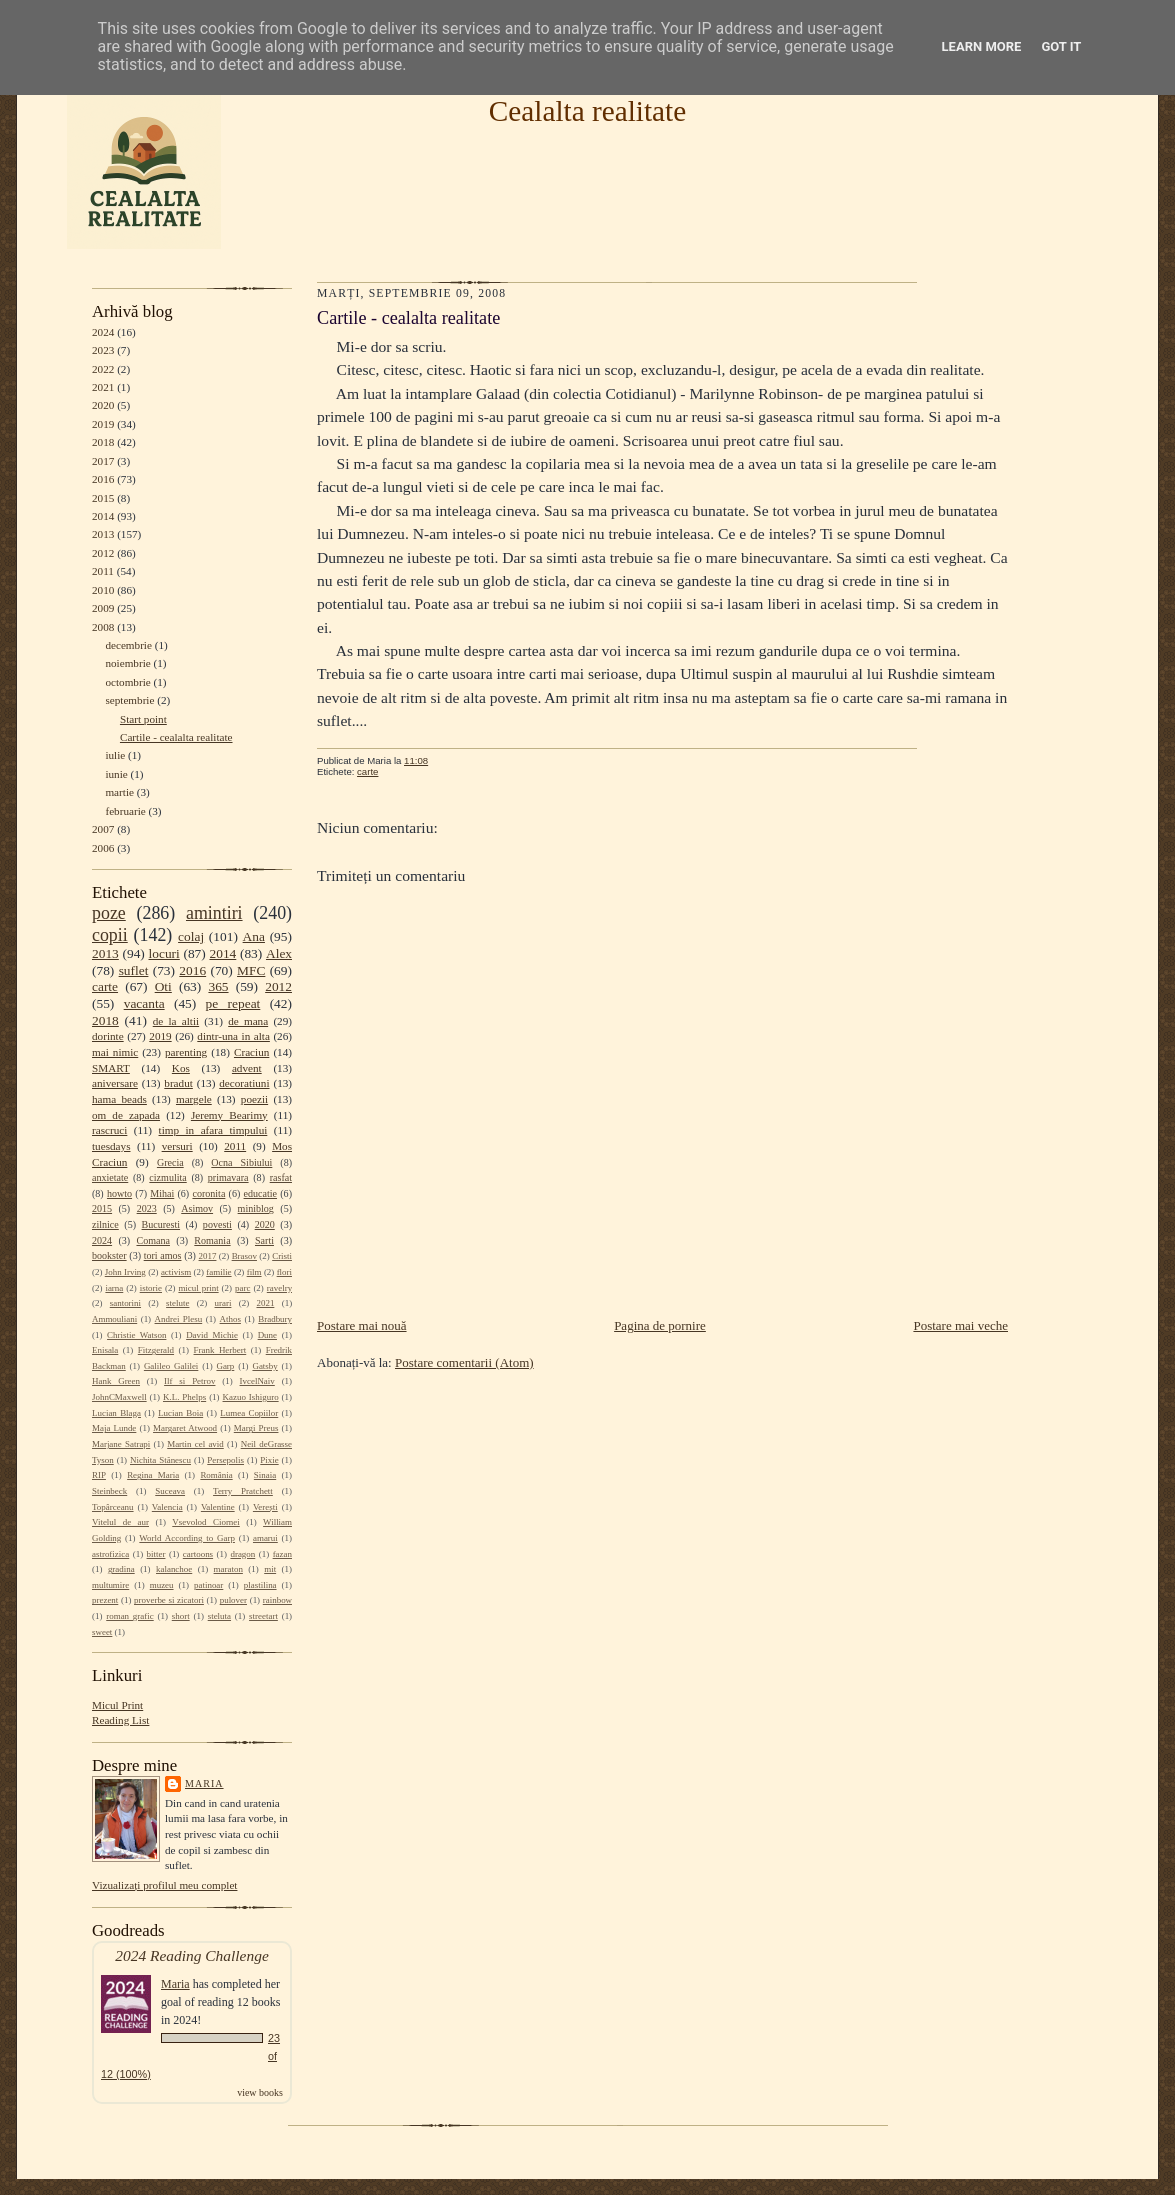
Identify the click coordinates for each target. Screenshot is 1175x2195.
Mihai (162, 1193)
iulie (115, 755)
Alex (279, 953)
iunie (116, 774)
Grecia (170, 1162)
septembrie (129, 700)
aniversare (115, 1083)
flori (284, 1272)
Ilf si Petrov (189, 1381)
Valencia (167, 1507)
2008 (103, 627)
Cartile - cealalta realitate (176, 737)
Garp (225, 1366)
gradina (121, 1569)
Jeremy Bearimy (229, 1115)
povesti (217, 1224)
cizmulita (167, 1177)
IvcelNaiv (257, 1381)
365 (218, 986)
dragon (242, 1554)
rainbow (277, 1600)
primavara (228, 1177)
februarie (125, 811)
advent (247, 1068)
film (254, 1272)
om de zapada (126, 1115)
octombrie (127, 682)
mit (270, 1569)
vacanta (144, 1003)
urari (223, 1303)
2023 (103, 350)
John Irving (125, 1272)
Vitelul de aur (120, 1522)
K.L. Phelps (184, 1397)
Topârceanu (113, 1507)
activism (176, 1272)
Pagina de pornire (660, 1325)
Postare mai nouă (362, 1325)
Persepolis (225, 1460)
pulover (233, 1600)
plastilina (260, 1585)
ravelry (279, 1288)
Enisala (105, 1350)
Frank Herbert (220, 1350)
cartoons (198, 1554)
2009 (103, 608)
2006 (103, 848)
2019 (103, 424)
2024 (103, 332)
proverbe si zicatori (169, 1600)
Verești (265, 1507)
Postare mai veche (960, 1325)
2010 (103, 590)
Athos (230, 1319)
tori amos (163, 1255)
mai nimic (115, 1052)
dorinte (108, 1036)
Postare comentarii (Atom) (464, 1362)
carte (105, 986)
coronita (208, 1193)
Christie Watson (136, 1335)
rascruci (109, 1130)
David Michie (212, 1335)
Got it (1061, 46)
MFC (251, 970)
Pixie (269, 1460)
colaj (191, 936)
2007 (103, 829)
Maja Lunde (114, 1428)
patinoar (208, 1585)
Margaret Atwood (185, 1428)
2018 (103, 442)
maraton (228, 1569)
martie (119, 792)
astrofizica (110, 1554)
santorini (125, 1303)
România (216, 1475)
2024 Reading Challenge (192, 1955)
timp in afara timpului (213, 1130)
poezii (254, 1099)
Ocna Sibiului (241, 1162)
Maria (204, 1783)
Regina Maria (153, 1475)
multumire (110, 1585)
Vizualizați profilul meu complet (164, 1885)
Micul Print (117, 1705)
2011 (103, 571)
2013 (103, 534)
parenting (186, 1052)
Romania (212, 1240)
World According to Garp (187, 1538)
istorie (151, 1288)
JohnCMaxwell (119, 1397)
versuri (177, 1146)
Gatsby (264, 1366)
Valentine (218, 1507)
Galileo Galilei (171, 1366)
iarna (114, 1288)
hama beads (119, 1099)
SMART (111, 1068)
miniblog (256, 1208)
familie (218, 1272)
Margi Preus (256, 1428)
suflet (134, 970)
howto (119, 1193)
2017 (103, 461)
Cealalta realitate (587, 111)
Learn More (982, 46)
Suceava (170, 1491)
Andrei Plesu (179, 1319)
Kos (181, 1068)
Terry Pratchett (243, 1491)
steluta (219, 1616)
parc (242, 1288)
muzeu (162, 1585)
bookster (109, 1255)
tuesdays (111, 1146)
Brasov (244, 1256)
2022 (103, 369)
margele (194, 1099)
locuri (164, 953)
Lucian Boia (180, 1413)
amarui (265, 1538)
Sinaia (265, 1475)
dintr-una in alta (233, 1036)
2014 (103, 516)
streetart (263, 1616)
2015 (103, 498)
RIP (99, 1475)
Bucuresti (161, 1224)
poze (109, 913)
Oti (163, 986)
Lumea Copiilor (249, 1413)
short (181, 1616)
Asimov (197, 1208)
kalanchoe (174, 1569)
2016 (103, 479)
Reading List (120, 1720)
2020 (103, 405)
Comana (152, 1240)
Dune (267, 1335)
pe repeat (233, 1003)
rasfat (281, 1177)
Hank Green (116, 1381)
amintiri (214, 913)
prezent (105, 1600)
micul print (198, 1288)
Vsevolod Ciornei (206, 1522)
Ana (254, 936)
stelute (177, 1303)
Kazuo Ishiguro (251, 1397)
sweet (102, 1632)
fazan (282, 1554)
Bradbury (275, 1319)
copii (110, 935)
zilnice (105, 1224)
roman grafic (129, 1616)
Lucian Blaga (116, 1413)
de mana (248, 1021)
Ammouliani (114, 1319)
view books (260, 2092)
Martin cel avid (195, 1444)
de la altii (176, 1021)
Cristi (282, 1256)
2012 (103, 553)
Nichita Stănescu (160, 1460)
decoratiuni (244, 1083)
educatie (260, 1193)
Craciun (251, 1052)
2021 (103, 387)
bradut (178, 1083)
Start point (143, 719)
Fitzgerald (156, 1350)
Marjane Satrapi (121, 1444)
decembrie (128, 645)
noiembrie (127, 663)
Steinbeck (109, 1491)
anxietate (110, 1177)
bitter (156, 1554)
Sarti (264, 1240)
